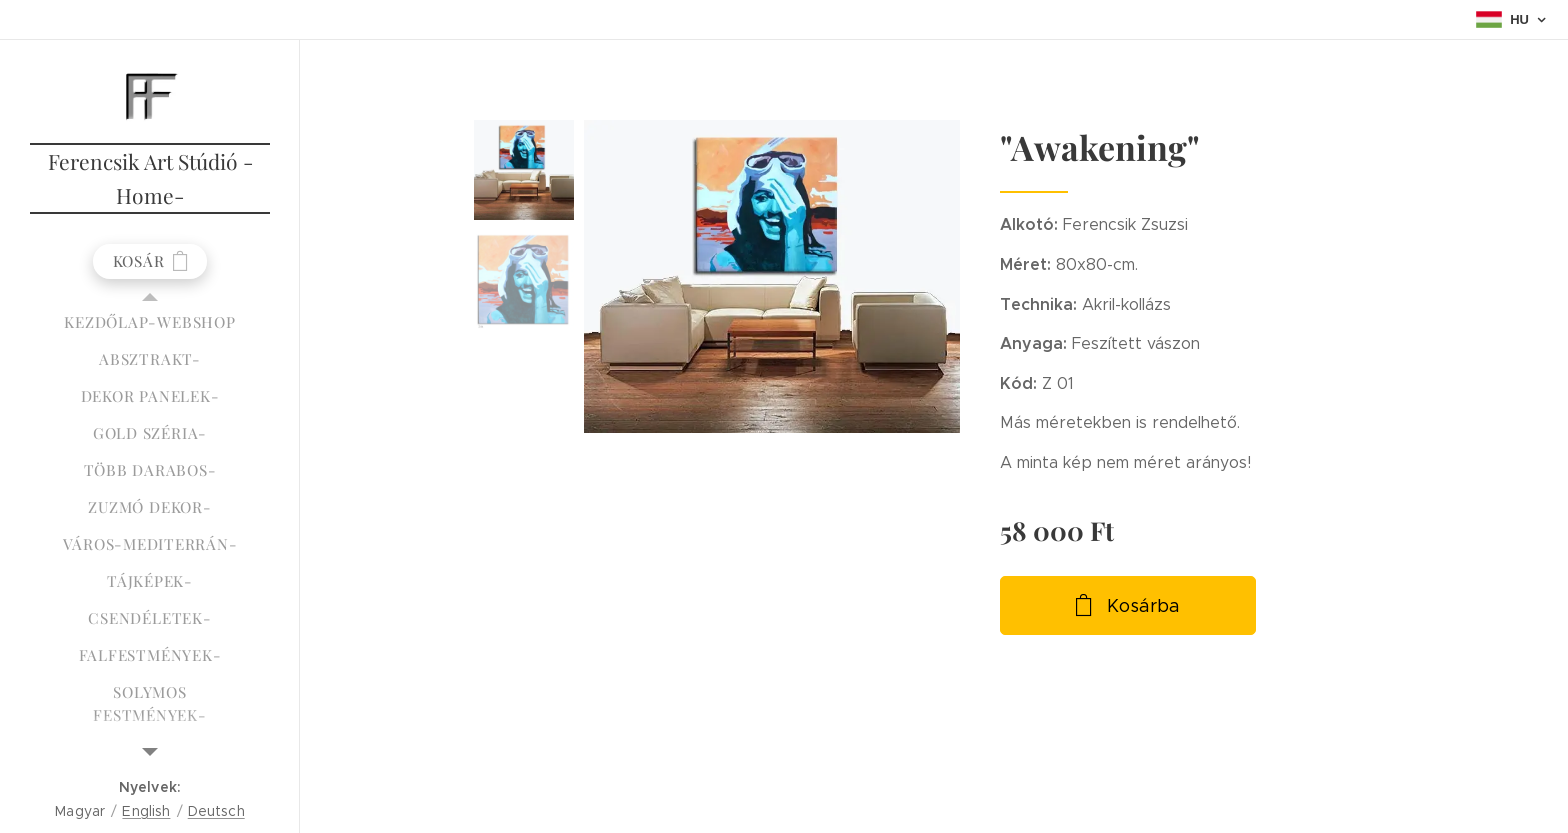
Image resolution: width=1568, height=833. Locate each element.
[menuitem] (150, 322)
